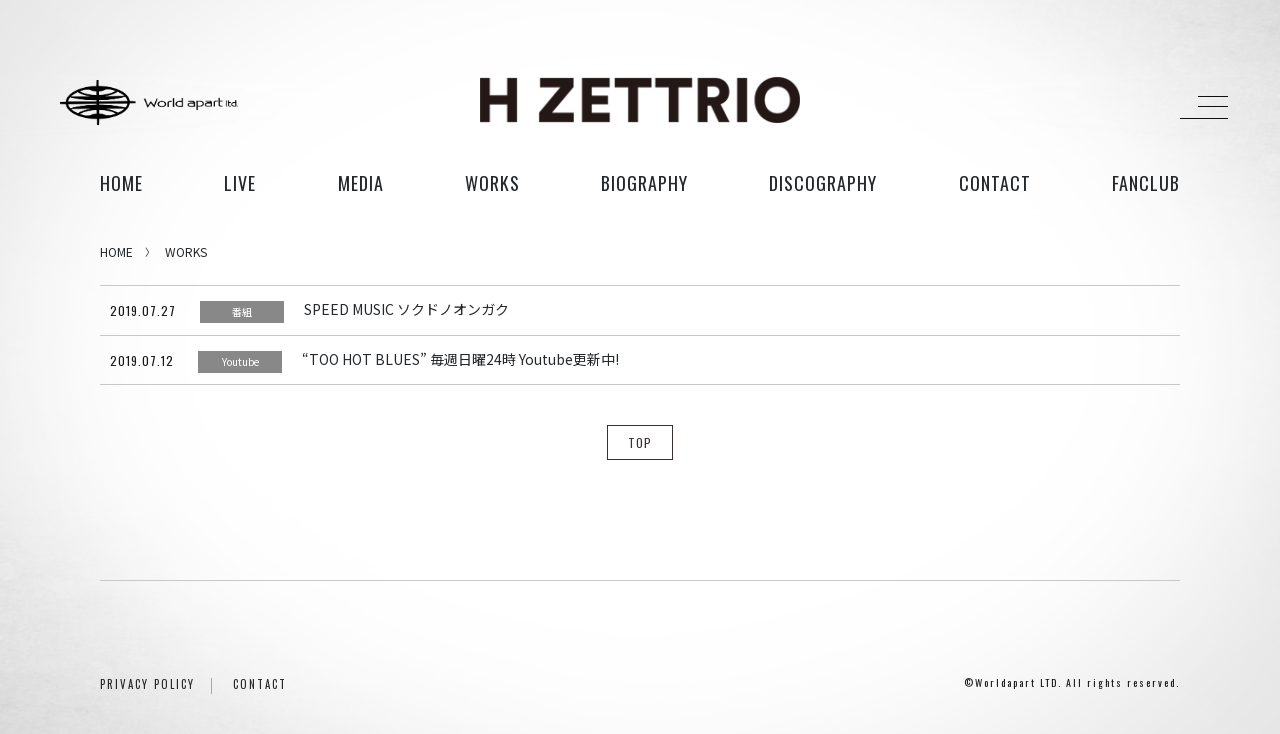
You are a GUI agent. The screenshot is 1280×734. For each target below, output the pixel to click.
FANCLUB (1146, 183)
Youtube (240, 361)
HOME (121, 183)
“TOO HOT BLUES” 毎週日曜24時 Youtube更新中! (460, 359)
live (240, 183)
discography (823, 183)
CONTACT (260, 684)
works (492, 183)
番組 (242, 311)
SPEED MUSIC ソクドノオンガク (406, 309)
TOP (640, 442)
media (361, 183)
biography (644, 183)
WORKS (186, 251)
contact (995, 183)
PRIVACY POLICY (147, 684)
